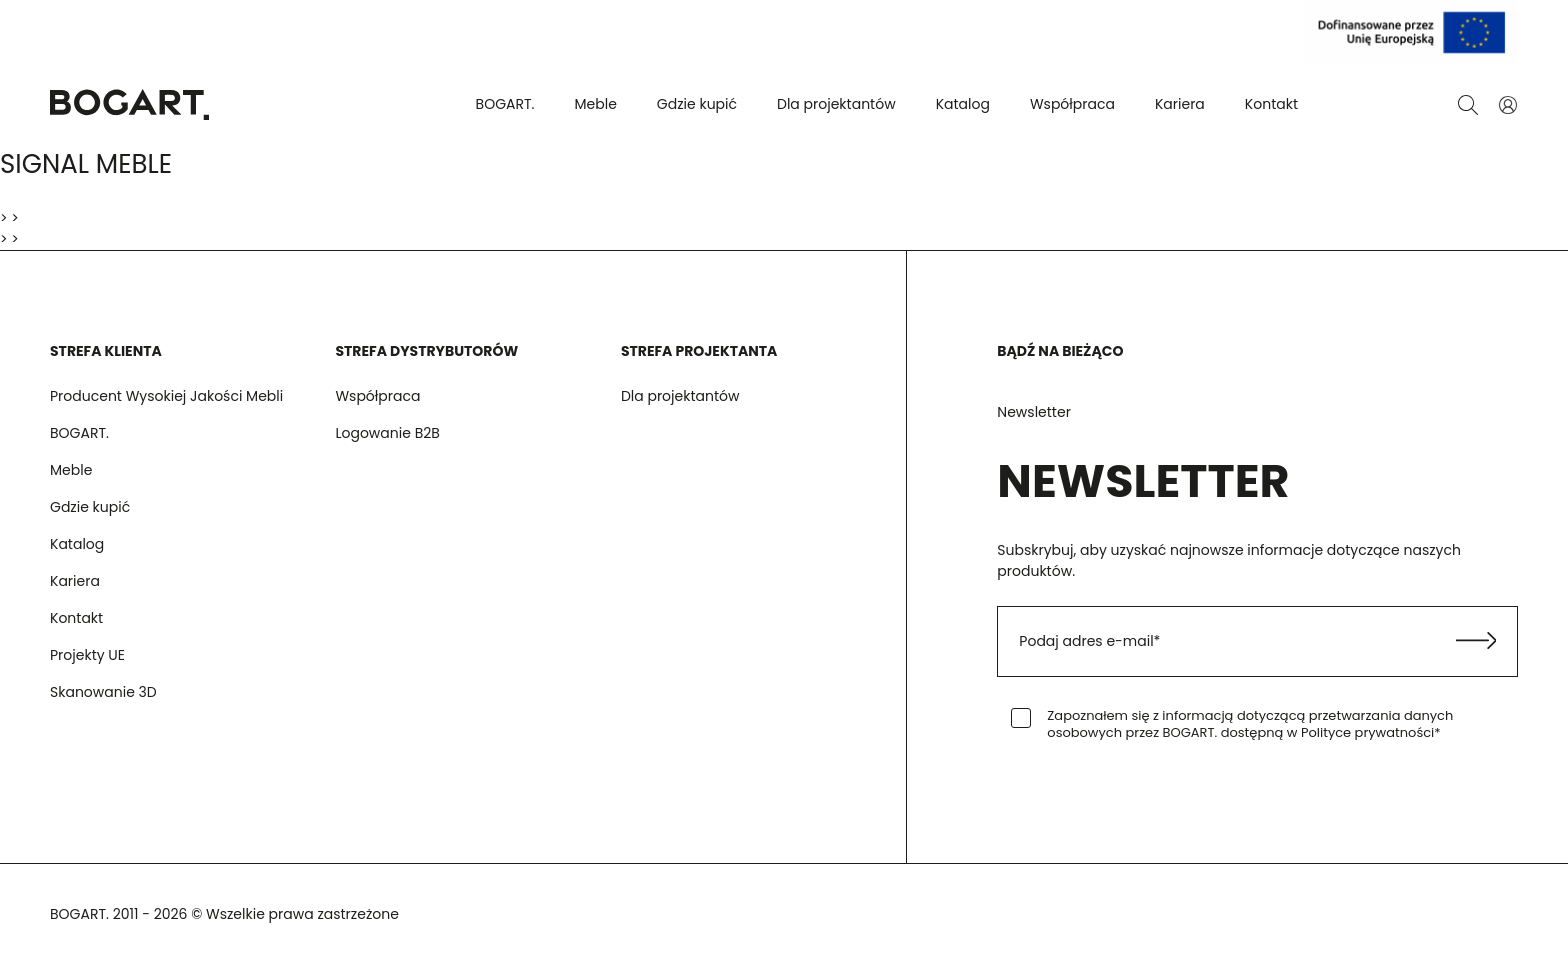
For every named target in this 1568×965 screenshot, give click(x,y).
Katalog (963, 104)
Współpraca (1072, 104)
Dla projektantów (836, 104)
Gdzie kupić (697, 104)
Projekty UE (87, 655)
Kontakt (1271, 104)
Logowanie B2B (387, 433)
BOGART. (505, 104)
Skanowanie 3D (103, 692)
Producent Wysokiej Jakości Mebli (166, 396)
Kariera (1180, 104)
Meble (596, 104)
